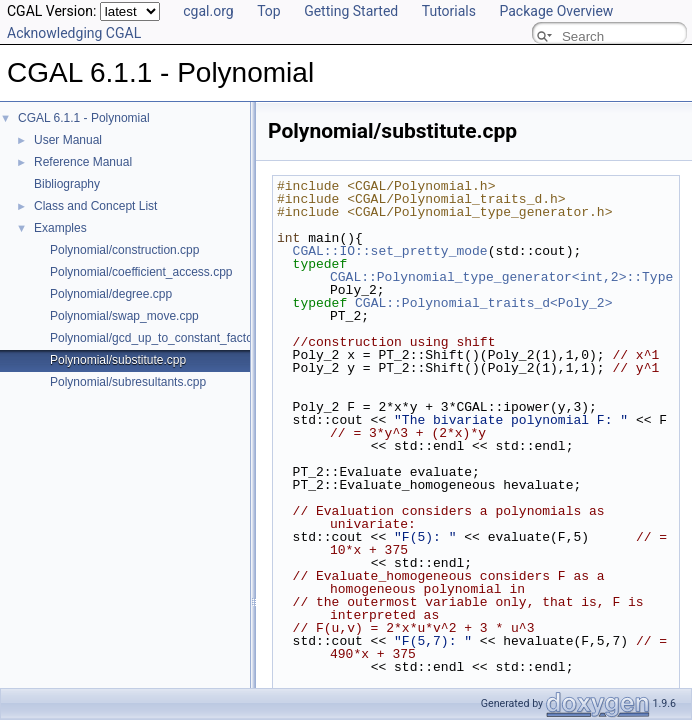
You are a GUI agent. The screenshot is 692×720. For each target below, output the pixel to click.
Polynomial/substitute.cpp (118, 360)
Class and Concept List (95, 206)
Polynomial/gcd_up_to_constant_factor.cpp (164, 338)
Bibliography (67, 184)
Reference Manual (83, 162)
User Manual (68, 140)
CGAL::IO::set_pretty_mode (390, 251)
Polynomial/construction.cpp (124, 250)
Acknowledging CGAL (74, 33)
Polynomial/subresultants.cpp (128, 382)
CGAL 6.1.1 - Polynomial (84, 118)
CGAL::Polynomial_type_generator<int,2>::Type (501, 277)
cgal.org (208, 11)
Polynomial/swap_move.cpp (124, 316)
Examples (60, 228)
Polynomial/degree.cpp (111, 294)
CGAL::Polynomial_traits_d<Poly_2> (483, 303)
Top (269, 11)
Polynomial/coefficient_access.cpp (141, 272)
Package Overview (556, 11)
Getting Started (351, 11)
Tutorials (449, 11)
